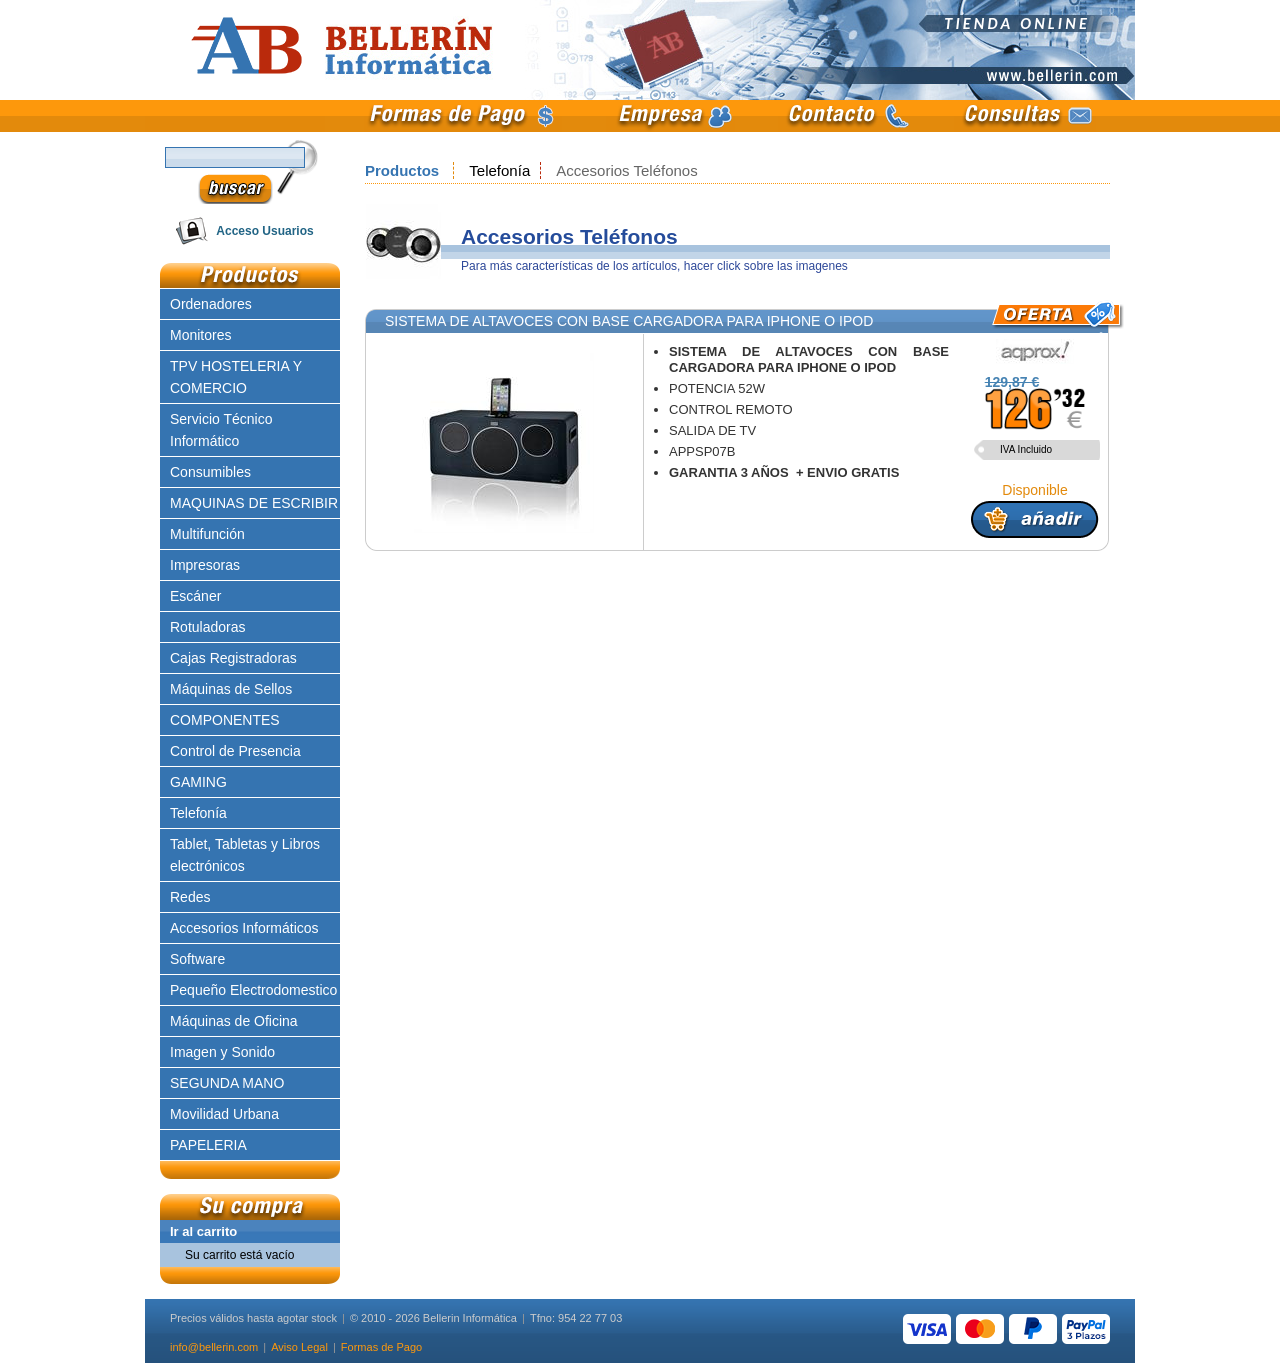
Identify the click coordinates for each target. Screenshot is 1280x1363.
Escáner (195, 596)
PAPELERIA (208, 1145)
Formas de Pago (381, 1347)
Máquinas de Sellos (231, 689)
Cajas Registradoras (233, 658)
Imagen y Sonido (222, 1052)
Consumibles (210, 472)
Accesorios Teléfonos (626, 170)
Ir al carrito (203, 1231)
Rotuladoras (208, 627)
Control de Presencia (235, 751)
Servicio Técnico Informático (221, 430)
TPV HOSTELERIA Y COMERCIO (236, 377)
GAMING (198, 782)
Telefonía (499, 170)
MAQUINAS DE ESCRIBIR (254, 503)
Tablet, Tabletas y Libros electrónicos (245, 855)
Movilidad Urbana (224, 1114)
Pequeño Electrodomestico (253, 990)
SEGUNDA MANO (227, 1083)
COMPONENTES (225, 720)
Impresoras (205, 565)
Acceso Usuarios (264, 231)
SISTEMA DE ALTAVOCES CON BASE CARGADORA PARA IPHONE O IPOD (629, 321)
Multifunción (207, 534)
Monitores (200, 335)
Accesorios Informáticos (244, 928)
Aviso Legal (299, 1347)
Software (197, 959)
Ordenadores (211, 304)
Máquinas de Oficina (234, 1021)
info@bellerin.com (214, 1347)
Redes (190, 897)
